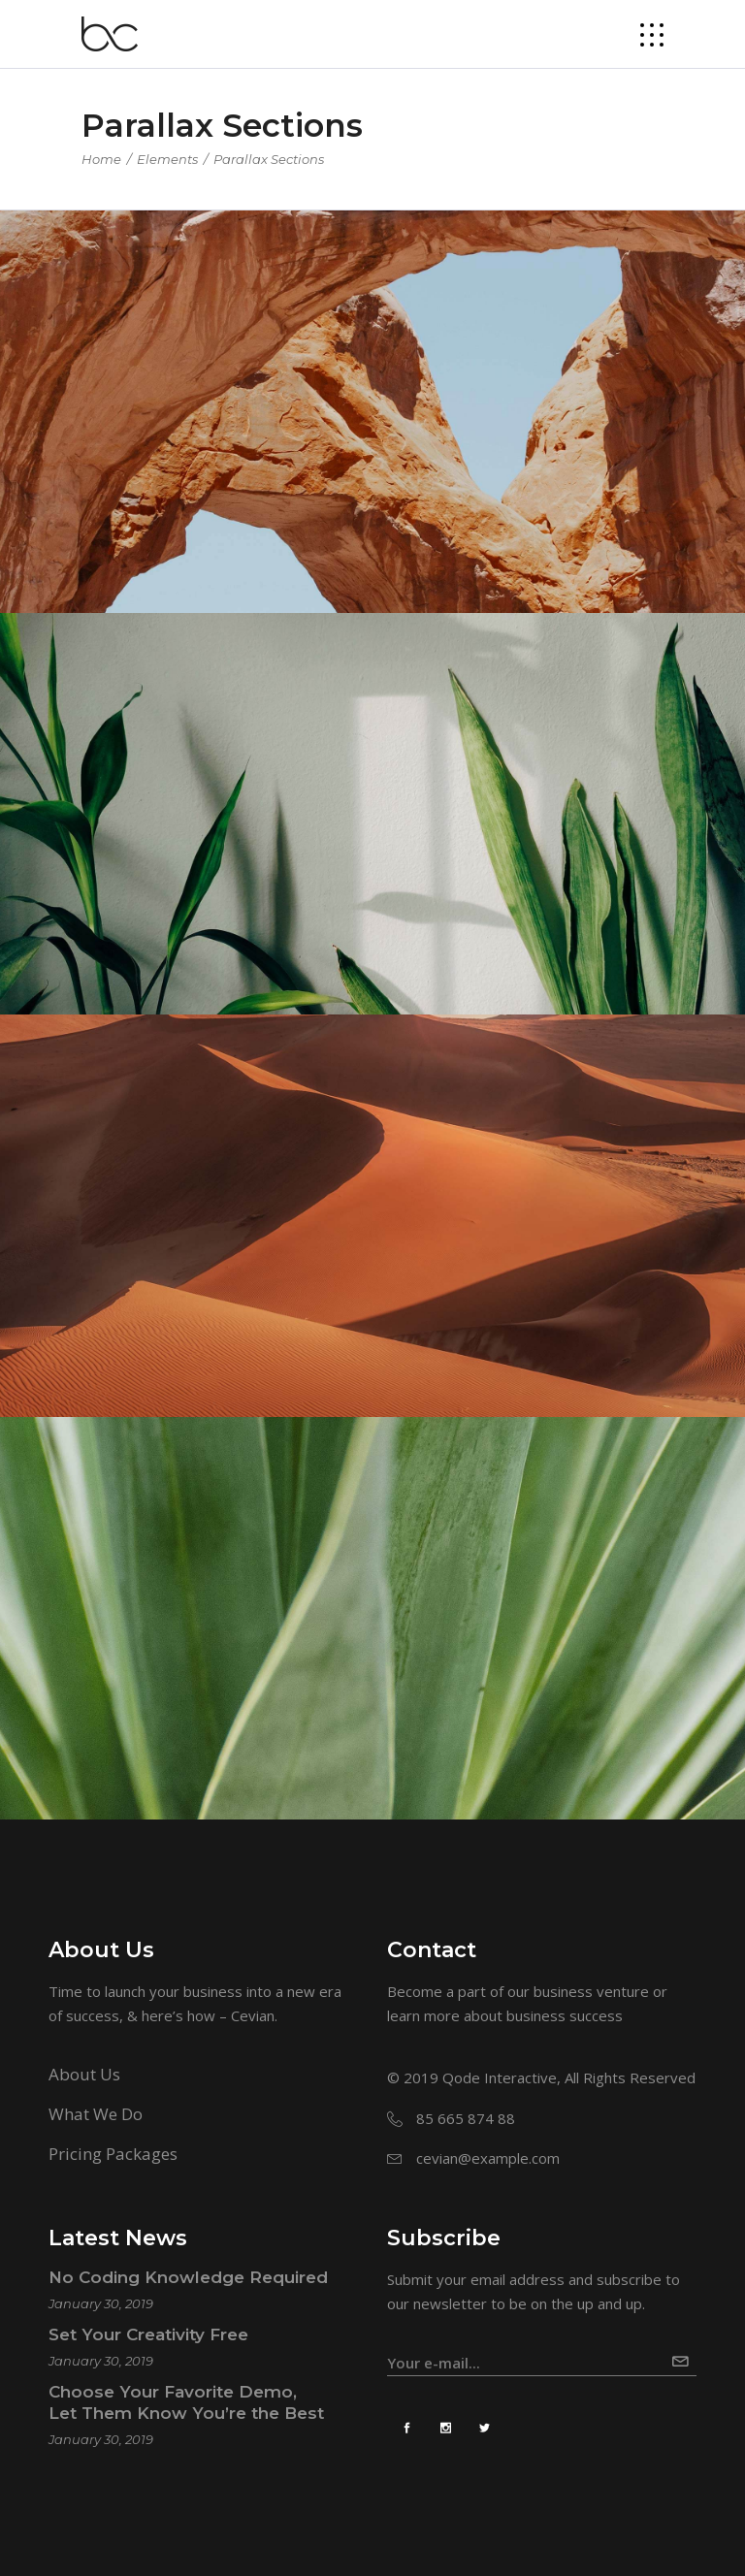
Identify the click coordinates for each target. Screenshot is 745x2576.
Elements (167, 159)
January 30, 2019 (101, 2303)
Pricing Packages (113, 2153)
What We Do (96, 2114)
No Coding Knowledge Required (188, 2277)
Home (101, 159)
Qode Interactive (499, 2077)
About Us (84, 2074)
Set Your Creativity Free (148, 2334)
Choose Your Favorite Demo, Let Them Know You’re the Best (186, 2402)
